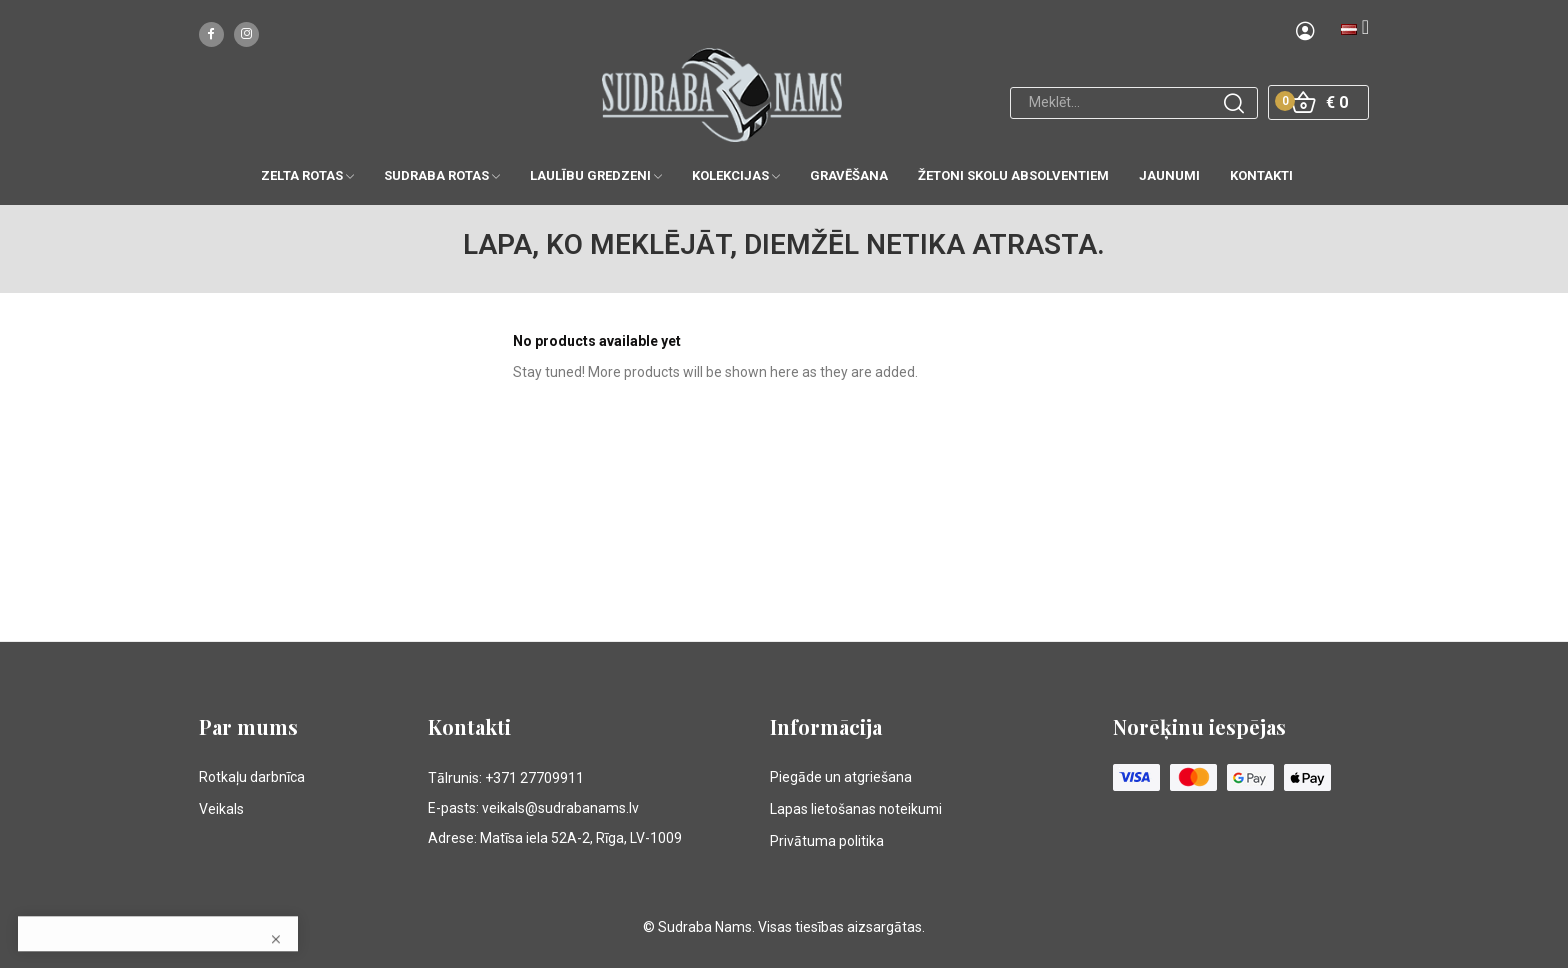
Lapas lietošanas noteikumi (856, 809)
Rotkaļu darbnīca (252, 777)
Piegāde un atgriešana (841, 777)
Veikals (221, 809)
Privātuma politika (827, 841)
